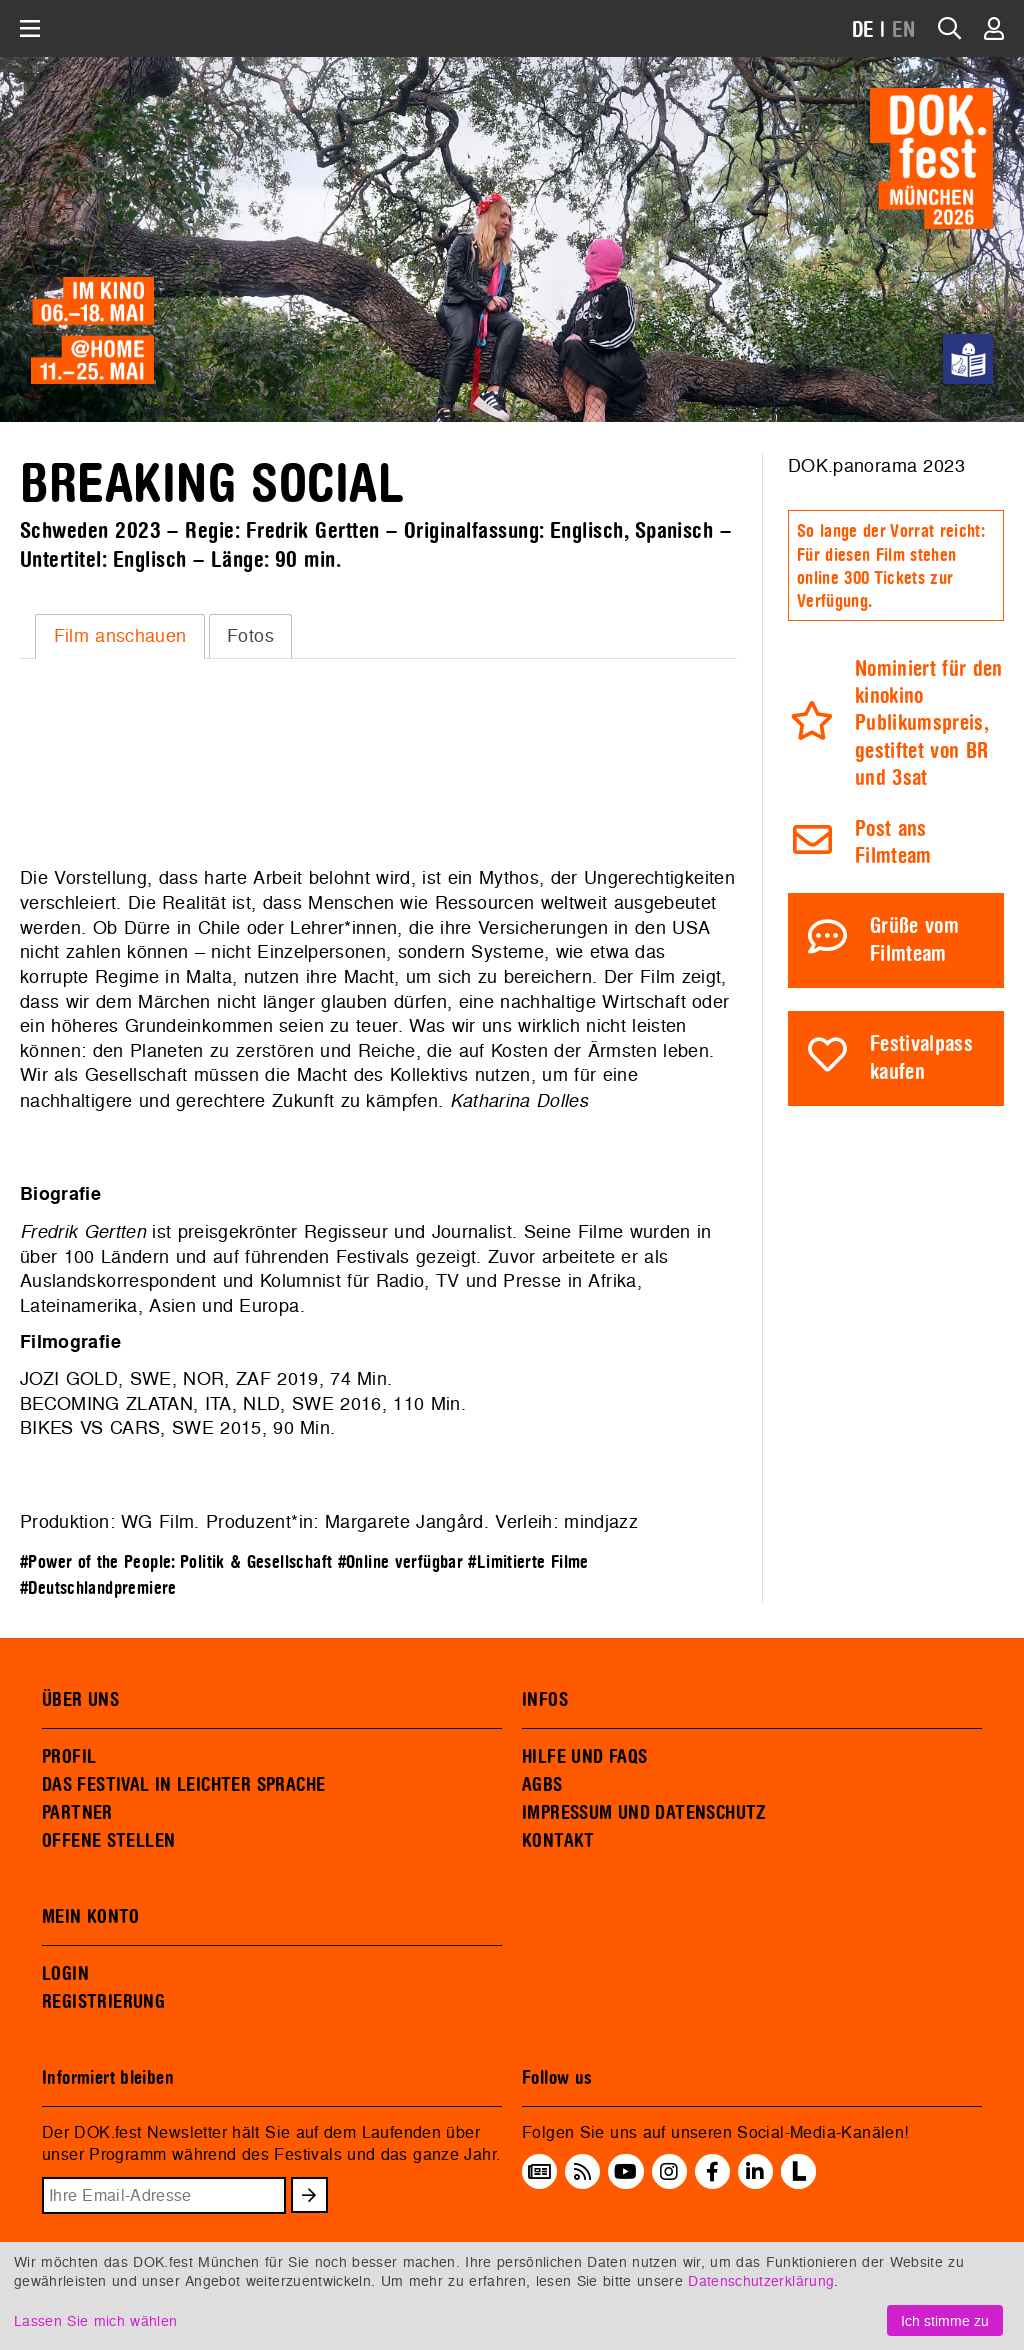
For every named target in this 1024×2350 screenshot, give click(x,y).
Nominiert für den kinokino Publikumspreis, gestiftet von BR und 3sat (929, 724)
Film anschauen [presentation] (120, 635)
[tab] (120, 636)
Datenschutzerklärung (761, 2280)
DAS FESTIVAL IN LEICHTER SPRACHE (183, 1785)
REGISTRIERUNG (103, 2002)
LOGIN (65, 1974)
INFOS (545, 1700)
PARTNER (77, 1813)
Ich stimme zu (945, 2320)
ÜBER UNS (80, 1700)
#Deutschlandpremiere (98, 1588)
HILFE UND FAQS (584, 1757)
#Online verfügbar (400, 1562)
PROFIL (69, 1757)
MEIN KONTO (91, 1917)
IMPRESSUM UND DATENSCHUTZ (644, 1813)
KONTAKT (558, 1841)
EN (904, 30)
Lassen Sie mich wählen (95, 2320)
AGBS (542, 1785)
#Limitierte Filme (528, 1562)
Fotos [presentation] (250, 635)
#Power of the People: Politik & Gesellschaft (176, 1562)
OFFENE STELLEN (108, 1841)
